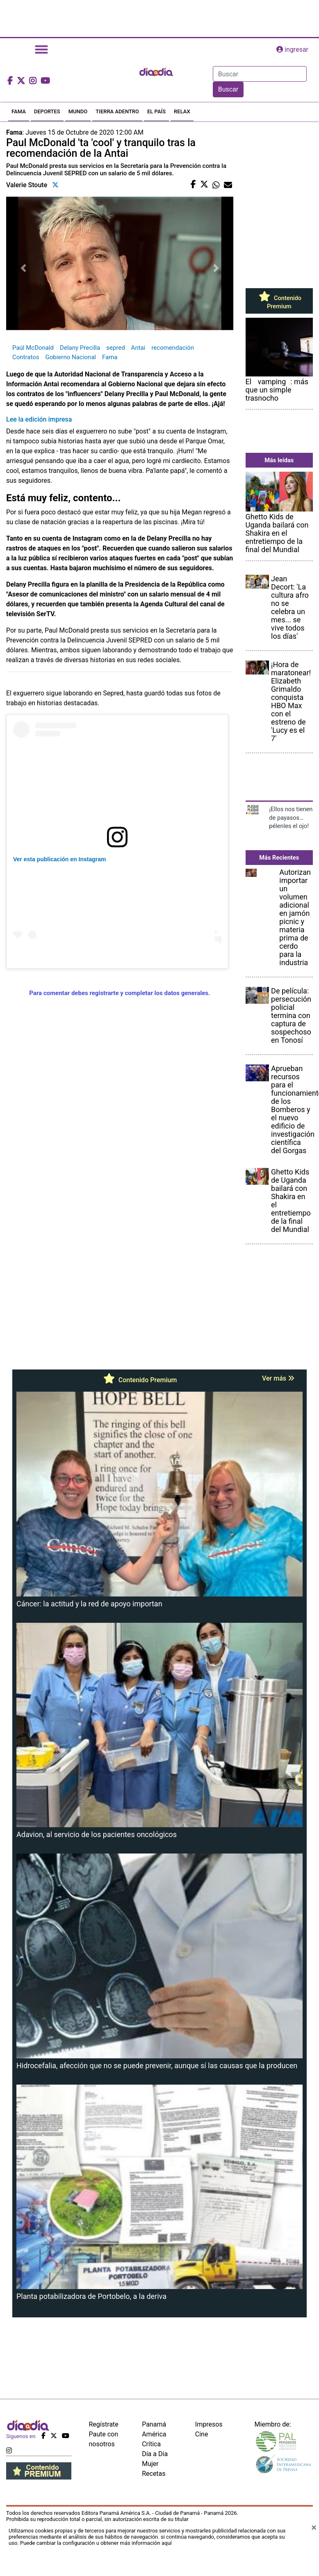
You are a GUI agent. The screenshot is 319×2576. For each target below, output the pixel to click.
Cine (201, 2434)
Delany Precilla (80, 347)
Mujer (150, 2464)
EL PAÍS (156, 111)
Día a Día (155, 2454)
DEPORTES (47, 111)
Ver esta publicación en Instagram (59, 859)
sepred (115, 347)
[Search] (260, 74)
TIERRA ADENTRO (117, 111)
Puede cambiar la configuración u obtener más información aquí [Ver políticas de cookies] (96, 2543)
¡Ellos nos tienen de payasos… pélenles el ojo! (290, 817)
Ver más (278, 1378)
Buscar (228, 89)
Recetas (153, 2473)
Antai (138, 347)
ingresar (292, 49)
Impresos (209, 2424)
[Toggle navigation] (41, 49)
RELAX (182, 111)
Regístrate (103, 2424)
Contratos (25, 357)
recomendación (172, 347)
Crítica (151, 2444)
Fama (110, 357)
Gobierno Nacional (71, 357)
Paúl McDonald (33, 347)
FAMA (18, 111)
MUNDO (78, 111)
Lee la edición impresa (39, 419)
